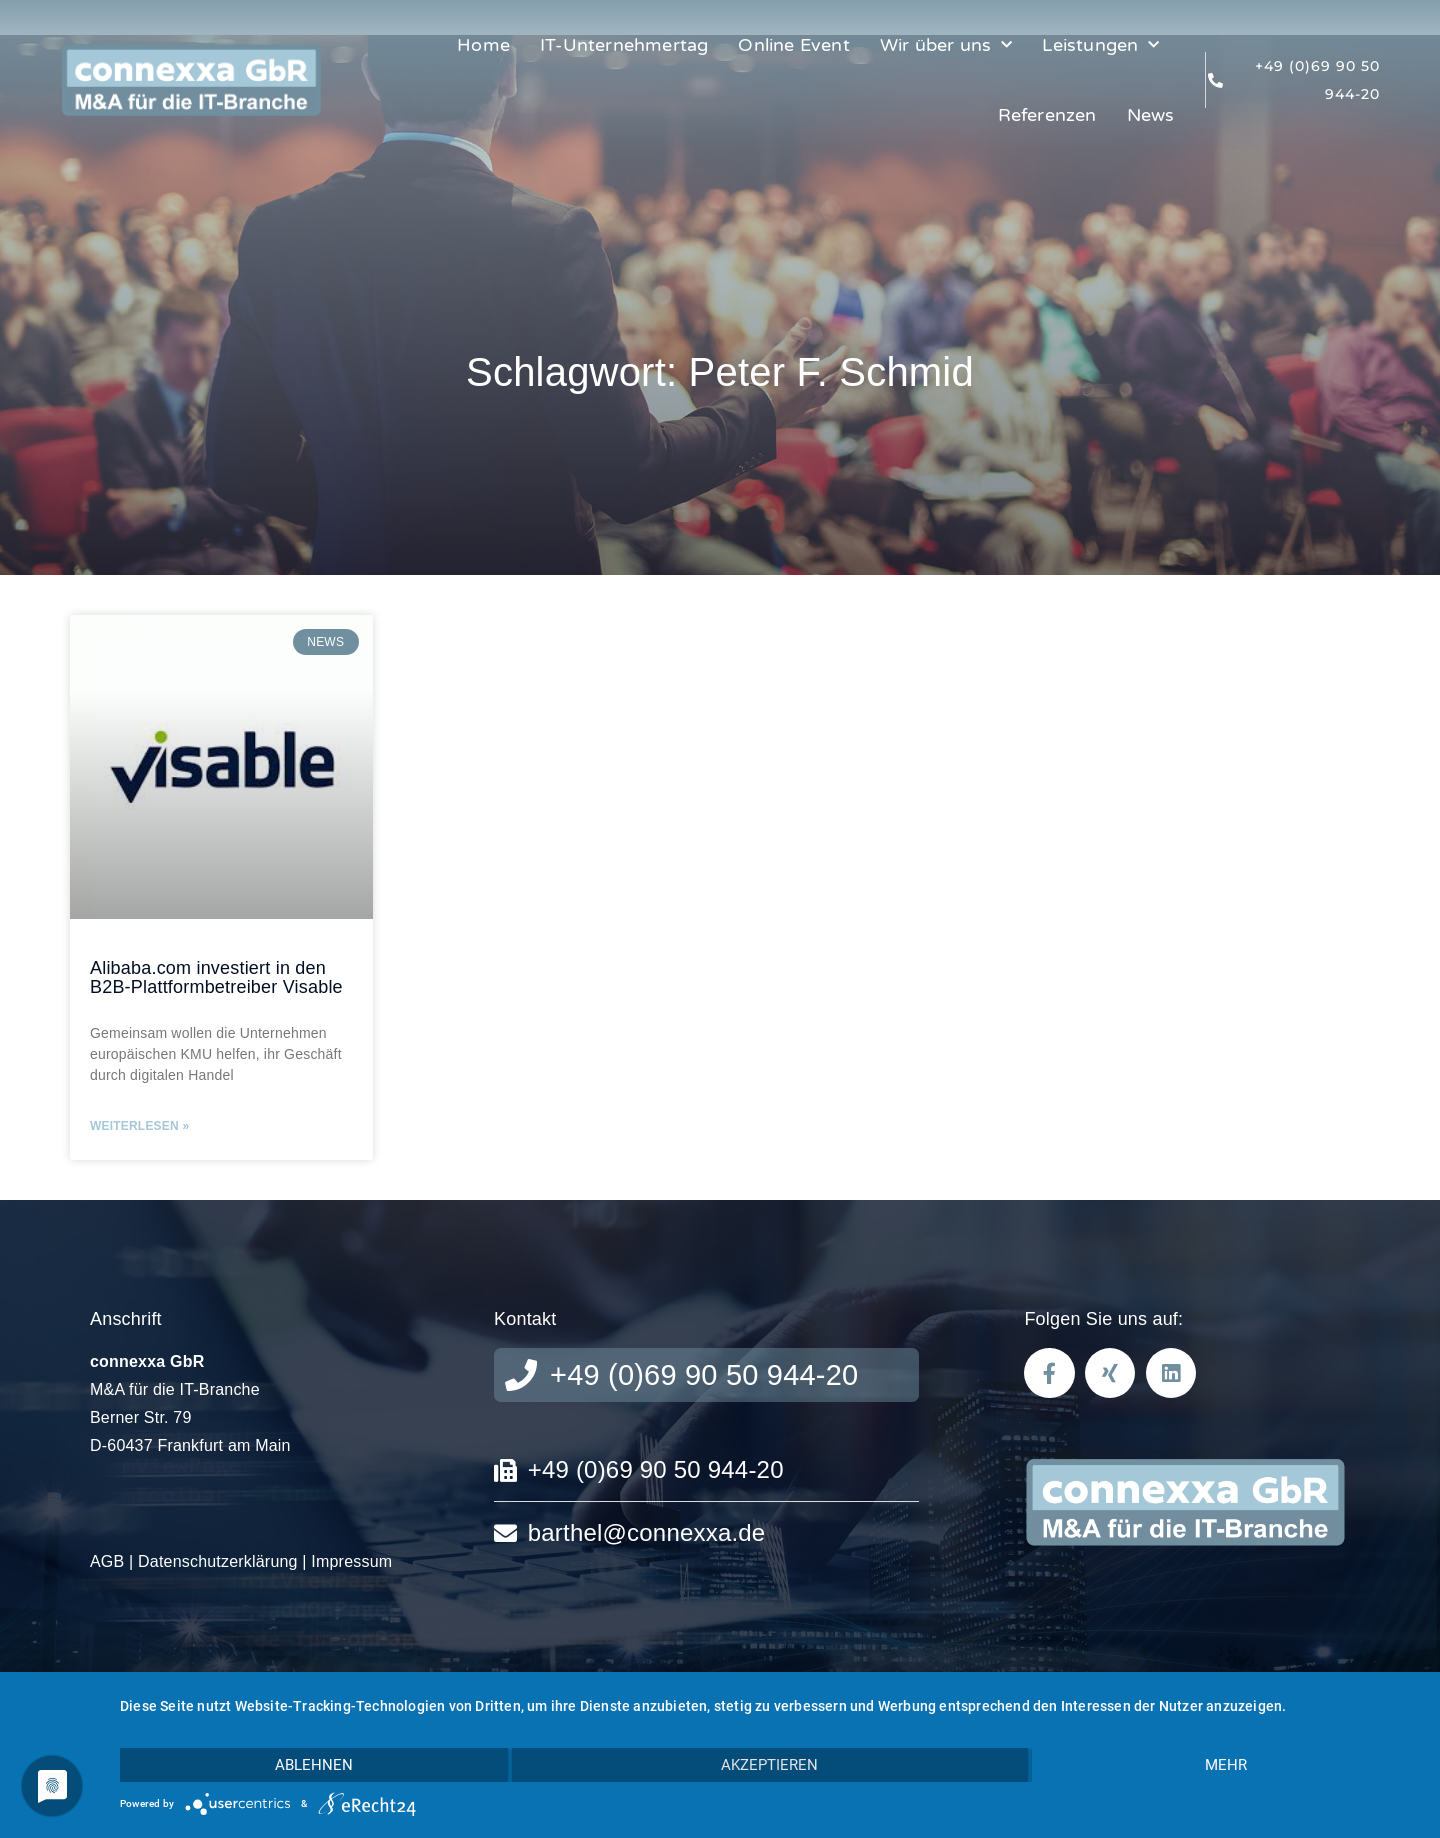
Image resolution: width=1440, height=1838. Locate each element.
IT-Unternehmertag (624, 45)
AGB (107, 1561)
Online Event (793, 45)
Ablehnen (314, 1765)
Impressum (351, 1561)
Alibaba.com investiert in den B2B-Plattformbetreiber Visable (216, 978)
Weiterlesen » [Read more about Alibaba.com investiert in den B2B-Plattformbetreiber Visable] (139, 1126)
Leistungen (1100, 45)
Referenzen (1047, 115)
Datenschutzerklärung (218, 1561)
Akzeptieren (769, 1765)
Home (483, 45)
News (1151, 115)
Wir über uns (946, 45)
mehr (1226, 1765)
